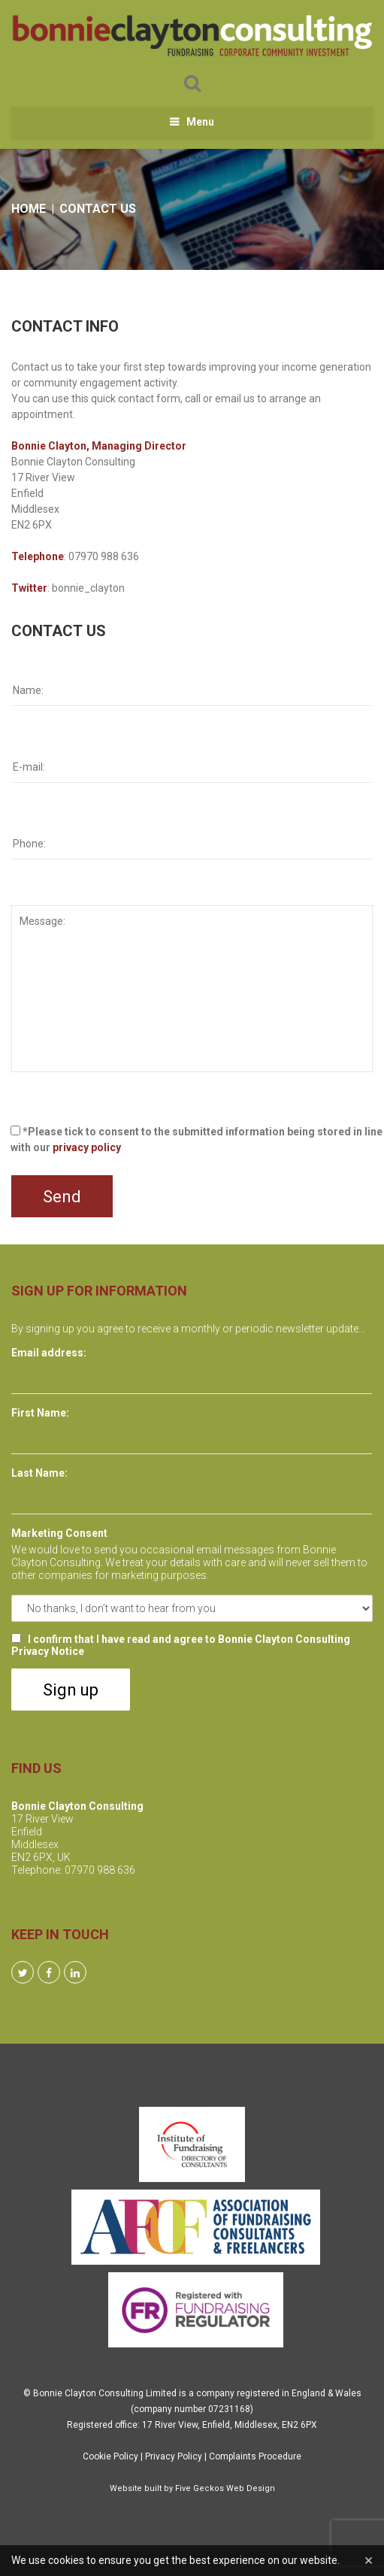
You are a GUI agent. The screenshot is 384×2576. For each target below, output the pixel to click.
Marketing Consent (59, 1533)
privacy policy (87, 1147)
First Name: (40, 1413)
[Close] (368, 2560)
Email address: (48, 1353)
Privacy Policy (173, 2456)
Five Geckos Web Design (225, 2488)
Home (28, 209)
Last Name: (39, 1473)
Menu (200, 122)
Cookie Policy (110, 2456)
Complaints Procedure (255, 2456)
